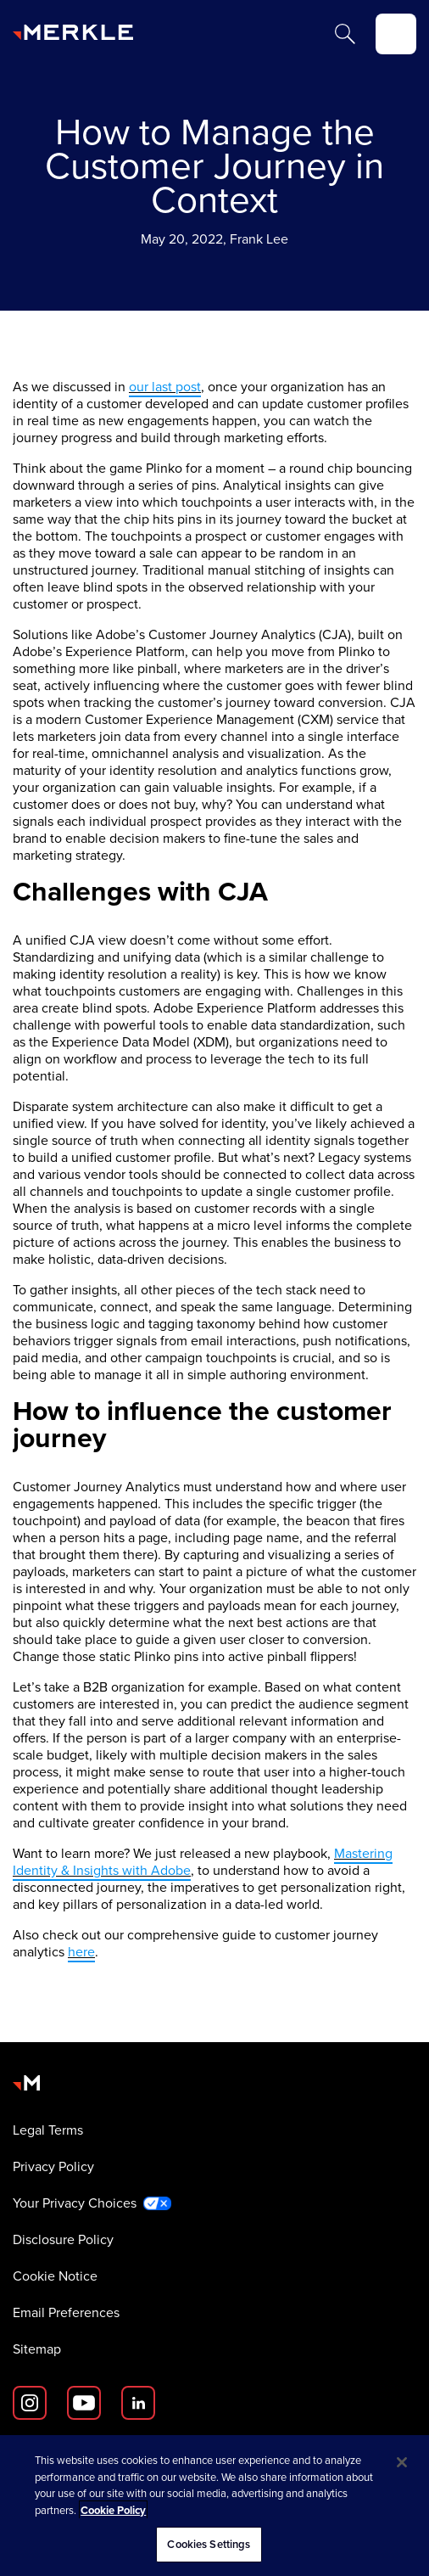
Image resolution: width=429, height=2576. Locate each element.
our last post (165, 386)
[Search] (345, 34)
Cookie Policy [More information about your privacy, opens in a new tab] (113, 2510)
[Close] (402, 2462)
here (81, 1951)
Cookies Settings (208, 2544)
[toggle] (396, 34)
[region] (214, 2505)
